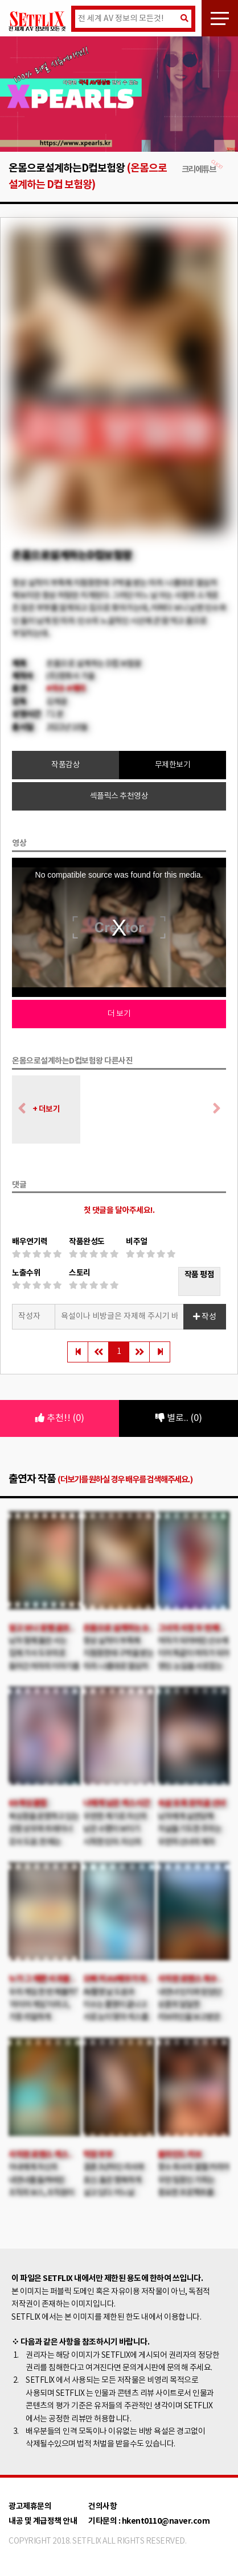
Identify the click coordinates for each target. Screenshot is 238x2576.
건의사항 (102, 2506)
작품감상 (65, 765)
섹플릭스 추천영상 (119, 796)
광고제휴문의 (30, 2506)
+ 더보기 (46, 1109)
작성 (204, 1317)
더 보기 (119, 1014)
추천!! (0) (59, 1418)
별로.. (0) (178, 1418)
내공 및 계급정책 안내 (43, 2521)
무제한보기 (173, 765)
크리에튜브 (203, 169)
